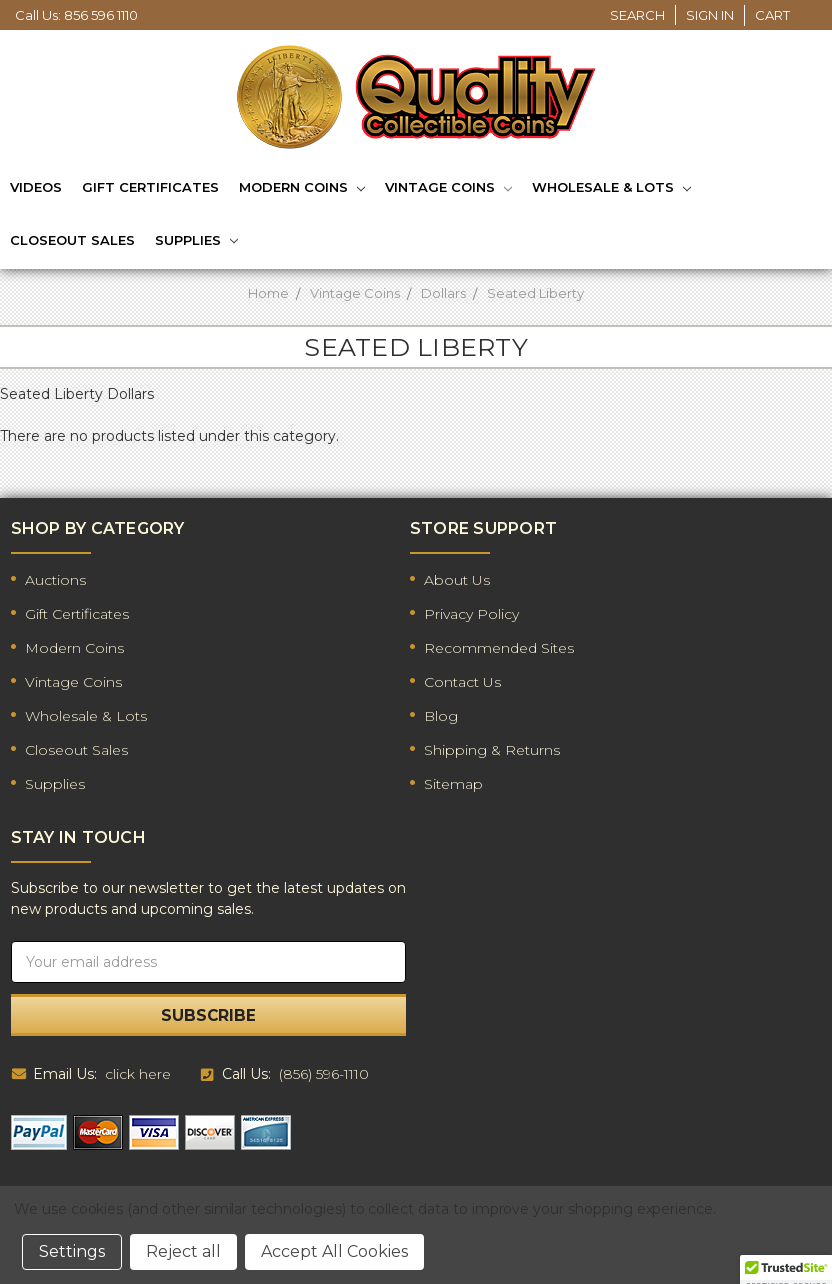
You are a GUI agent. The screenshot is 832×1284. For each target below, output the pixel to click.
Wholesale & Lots (611, 189)
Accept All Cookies (334, 1251)
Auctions (55, 580)
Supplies (196, 241)
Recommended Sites (499, 648)
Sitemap (453, 784)
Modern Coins (302, 189)
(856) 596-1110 (324, 1074)
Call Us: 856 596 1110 (76, 15)
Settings (72, 1251)
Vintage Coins (448, 189)
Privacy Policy (471, 614)
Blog (441, 716)
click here (138, 1074)
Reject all (183, 1251)
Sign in (710, 15)
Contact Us (462, 682)
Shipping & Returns (492, 750)
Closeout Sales (72, 240)
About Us (457, 580)
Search (637, 15)
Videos (36, 187)
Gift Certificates (150, 187)
